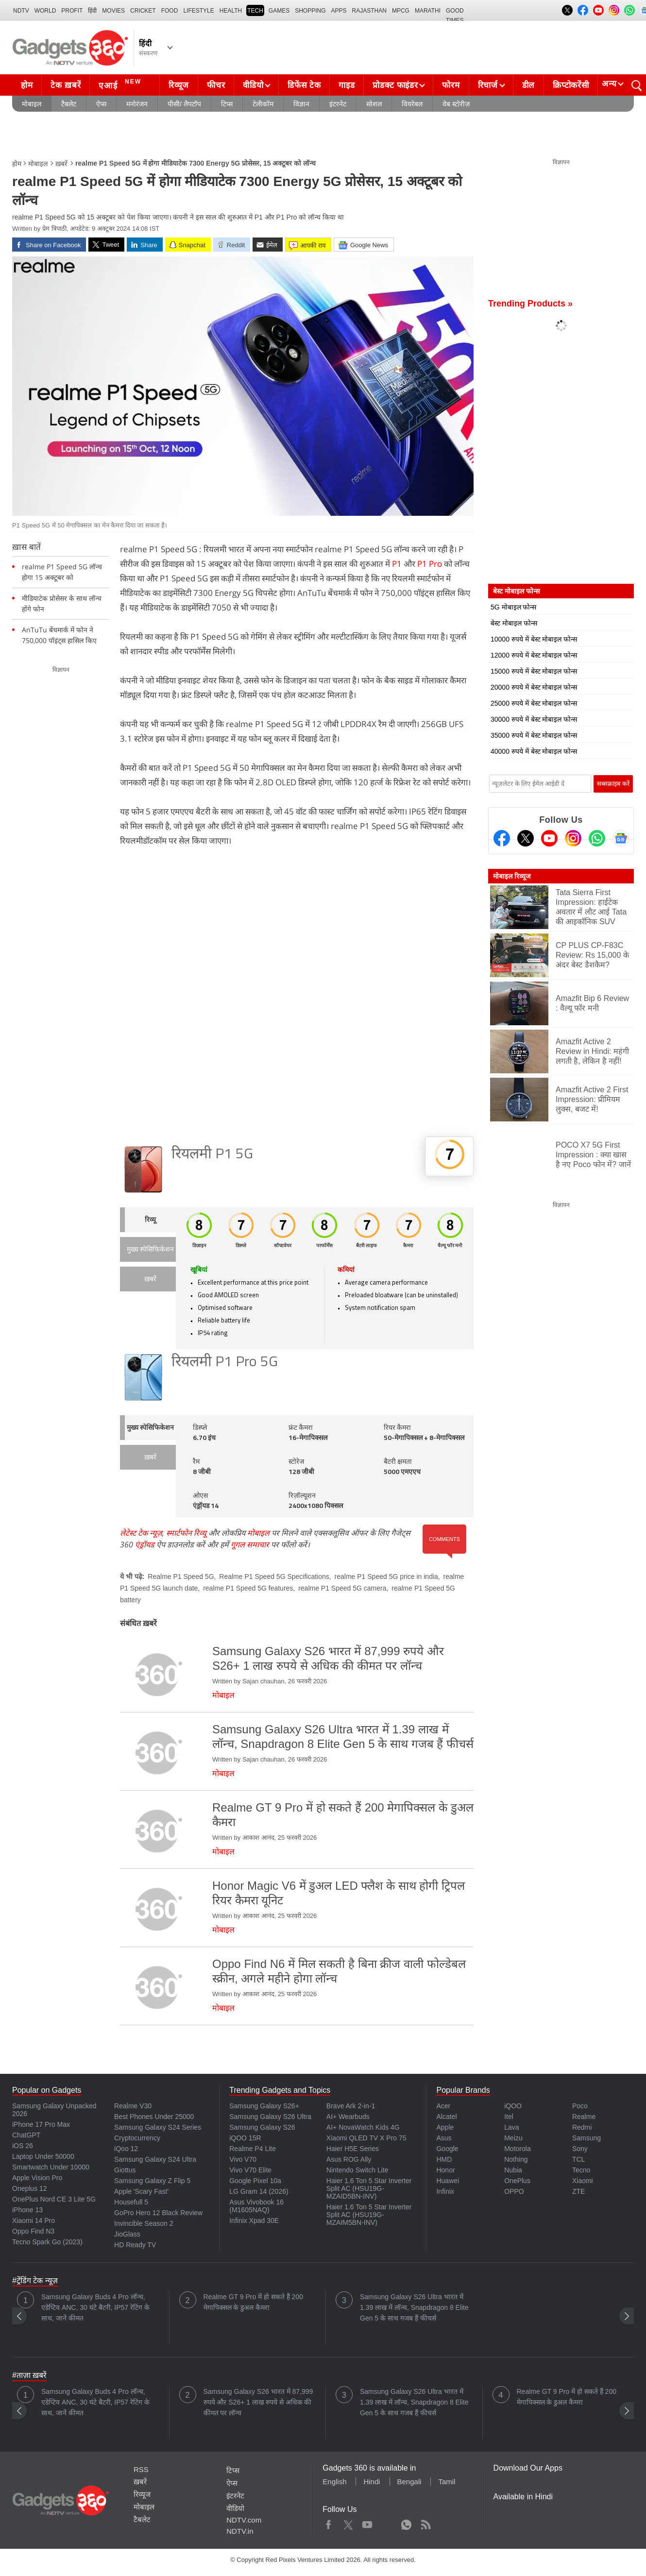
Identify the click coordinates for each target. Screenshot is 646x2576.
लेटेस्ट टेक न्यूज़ (141, 1532)
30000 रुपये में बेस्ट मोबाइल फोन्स (534, 719)
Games (279, 10)
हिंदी (92, 10)
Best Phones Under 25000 (154, 2116)
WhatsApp (406, 2522)
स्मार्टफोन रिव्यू (186, 1532)
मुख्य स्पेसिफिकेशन (150, 1250)
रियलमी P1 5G (212, 1154)
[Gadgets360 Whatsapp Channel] (597, 838)
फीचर (216, 85)
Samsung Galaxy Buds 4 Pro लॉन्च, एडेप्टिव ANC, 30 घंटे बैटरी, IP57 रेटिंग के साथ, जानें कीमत (95, 2307)
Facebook (329, 2522)
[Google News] (620, 838)
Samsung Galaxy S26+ (264, 2106)
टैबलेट (68, 104)
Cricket (143, 10)
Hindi (371, 2481)
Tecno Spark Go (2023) (47, 2242)
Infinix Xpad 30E (254, 2220)
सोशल (374, 104)
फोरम (450, 85)
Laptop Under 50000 (43, 2156)
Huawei (447, 2181)
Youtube (367, 2522)
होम (27, 85)
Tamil (446, 2481)
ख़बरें (61, 164)
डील (528, 85)
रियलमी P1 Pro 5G (224, 1362)
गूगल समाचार (250, 1544)
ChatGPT (26, 2135)
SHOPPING (310, 10)
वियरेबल (412, 104)
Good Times (455, 11)
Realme (583, 2116)
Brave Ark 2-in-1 (350, 2106)
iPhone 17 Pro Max (41, 2124)
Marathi (428, 10)
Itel (508, 2116)
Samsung (586, 2138)
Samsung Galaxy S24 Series (157, 2127)
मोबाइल (31, 104)
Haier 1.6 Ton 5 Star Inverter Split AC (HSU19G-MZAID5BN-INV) (369, 2188)
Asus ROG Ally (349, 2159)
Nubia (513, 2170)
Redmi (582, 2127)
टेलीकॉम (263, 104)
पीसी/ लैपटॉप (184, 104)
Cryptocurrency (137, 2138)
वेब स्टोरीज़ (456, 104)
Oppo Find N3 (33, 2231)
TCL (578, 2159)
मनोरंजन (137, 104)
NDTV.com (243, 2520)
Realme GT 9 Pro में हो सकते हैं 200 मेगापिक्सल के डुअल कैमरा (253, 2302)
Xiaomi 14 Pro (33, 2220)
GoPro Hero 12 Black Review (158, 2213)
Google (447, 2148)
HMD (444, 2159)
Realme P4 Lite (252, 2148)
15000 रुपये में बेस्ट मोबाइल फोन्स (534, 671)
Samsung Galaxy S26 (262, 2127)
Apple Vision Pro (37, 2178)
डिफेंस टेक (304, 85)
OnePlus (517, 2181)
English (334, 2481)
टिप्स (227, 104)
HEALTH (231, 10)
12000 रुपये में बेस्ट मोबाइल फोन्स (534, 655)
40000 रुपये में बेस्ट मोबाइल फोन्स (534, 751)
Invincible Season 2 (143, 2223)
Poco (580, 2106)
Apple (445, 2127)
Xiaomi (582, 2181)
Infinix (445, 2191)
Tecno (581, 2170)
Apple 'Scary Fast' (141, 2191)
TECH (255, 10)
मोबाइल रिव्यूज (511, 876)
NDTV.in (239, 2531)
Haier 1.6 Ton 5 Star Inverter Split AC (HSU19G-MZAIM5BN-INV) (369, 2214)
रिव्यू (150, 1220)
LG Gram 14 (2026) (258, 2191)
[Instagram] (573, 838)
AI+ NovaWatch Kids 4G (363, 2127)
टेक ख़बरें (66, 85)
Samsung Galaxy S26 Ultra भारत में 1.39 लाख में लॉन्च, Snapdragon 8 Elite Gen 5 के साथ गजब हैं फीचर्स (414, 2307)
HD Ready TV (135, 2245)
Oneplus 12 (29, 2188)
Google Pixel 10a (255, 2181)
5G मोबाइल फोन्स (513, 607)
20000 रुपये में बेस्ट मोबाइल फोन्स (534, 687)
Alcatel (446, 2116)
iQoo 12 (126, 2148)
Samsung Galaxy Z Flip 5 (152, 2181)
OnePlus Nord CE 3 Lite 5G (54, 2199)
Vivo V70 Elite (250, 2170)
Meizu (513, 2138)
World (45, 10)
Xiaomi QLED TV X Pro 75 (366, 2138)
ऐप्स (101, 104)
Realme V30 (133, 2106)
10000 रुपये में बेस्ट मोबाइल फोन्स (534, 639)
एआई (121, 84)
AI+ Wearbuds (348, 2116)
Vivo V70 (242, 2159)
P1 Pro (429, 563)
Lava (511, 2127)
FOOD (169, 10)
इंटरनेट (337, 104)
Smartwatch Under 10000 (50, 2167)
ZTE (578, 2191)
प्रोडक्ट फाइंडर (395, 85)
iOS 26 (22, 2146)
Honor (445, 2170)
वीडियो (253, 85)
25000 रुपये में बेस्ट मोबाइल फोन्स (534, 703)
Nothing (515, 2159)
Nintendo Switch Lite (357, 2170)
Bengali (409, 2481)
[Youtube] (549, 838)
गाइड (347, 85)
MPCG (400, 10)
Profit (72, 10)
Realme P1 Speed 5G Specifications (274, 1576)
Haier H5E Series (352, 2148)
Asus (443, 2138)
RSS (141, 2469)
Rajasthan (369, 10)
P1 (397, 563)
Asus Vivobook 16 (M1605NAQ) (256, 2206)
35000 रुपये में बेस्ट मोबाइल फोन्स (534, 735)
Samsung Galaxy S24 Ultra (155, 2159)
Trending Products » (530, 303)
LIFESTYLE (198, 10)
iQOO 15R (245, 2138)
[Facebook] (501, 838)
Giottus (125, 2170)
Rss (425, 2522)
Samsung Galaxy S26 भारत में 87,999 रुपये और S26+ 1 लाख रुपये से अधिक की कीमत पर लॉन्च (258, 2402)
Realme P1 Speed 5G (181, 1576)
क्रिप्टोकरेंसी (571, 85)
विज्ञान (301, 104)
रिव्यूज (179, 85)
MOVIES (113, 10)
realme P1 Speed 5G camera (342, 1588)
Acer (443, 2106)
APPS (339, 10)
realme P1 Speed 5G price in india (386, 1576)
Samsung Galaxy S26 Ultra (270, 2116)
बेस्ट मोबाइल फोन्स (514, 623)
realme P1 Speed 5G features (248, 1588)
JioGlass (127, 2234)
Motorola (517, 2148)
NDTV (21, 10)
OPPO (514, 2191)
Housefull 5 (131, 2202)
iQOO (513, 2106)
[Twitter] (525, 838)
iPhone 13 (27, 2210)
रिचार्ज (488, 85)
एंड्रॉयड (144, 1544)
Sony (580, 2148)
